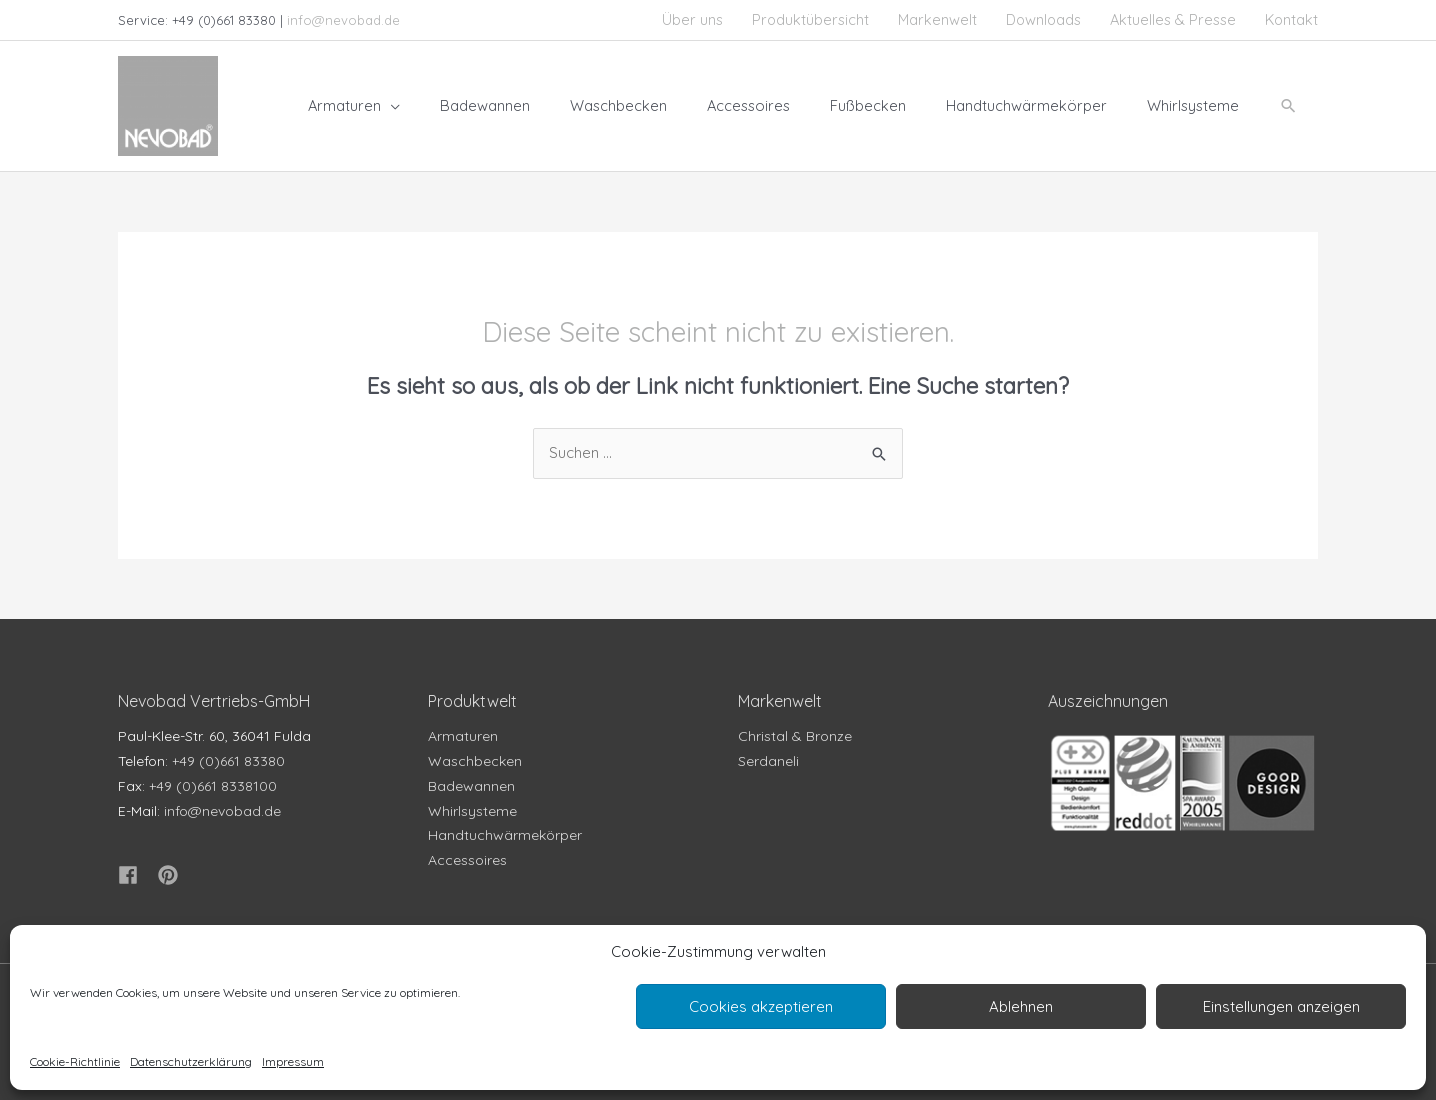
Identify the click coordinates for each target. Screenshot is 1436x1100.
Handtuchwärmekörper (505, 836)
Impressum (293, 1061)
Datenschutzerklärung (191, 1061)
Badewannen (471, 786)
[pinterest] (171, 876)
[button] (1288, 106)
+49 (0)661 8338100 (213, 786)
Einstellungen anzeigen (1281, 1006)
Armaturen (463, 737)
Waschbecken (475, 761)
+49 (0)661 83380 (228, 761)
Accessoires (467, 860)
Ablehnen (1021, 1006)
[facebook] (136, 876)
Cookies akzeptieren (761, 1006)
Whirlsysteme (472, 811)
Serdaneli (768, 761)
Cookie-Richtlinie (75, 1061)
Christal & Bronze (795, 737)
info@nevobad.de (343, 20)
